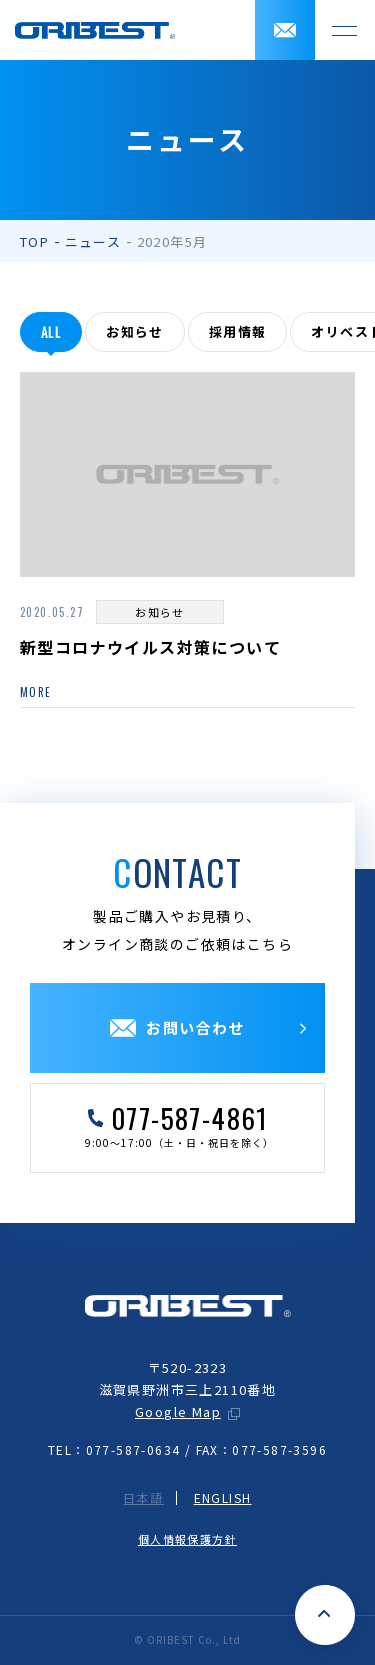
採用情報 (238, 331)
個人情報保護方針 (187, 1539)
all (51, 332)
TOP (34, 241)
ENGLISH (223, 1498)
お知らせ (135, 331)
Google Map (178, 1411)
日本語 (143, 1498)
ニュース (93, 241)
